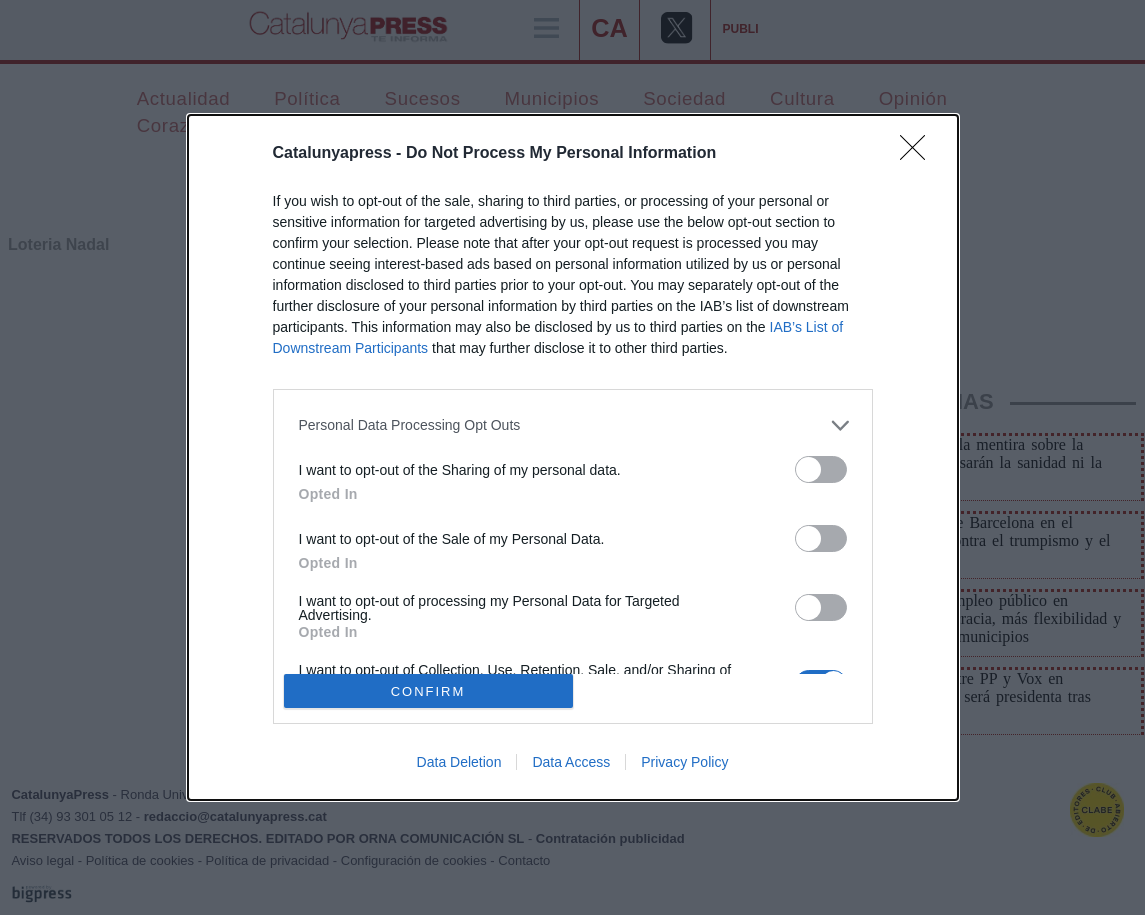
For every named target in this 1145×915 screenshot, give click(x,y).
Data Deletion (459, 762)
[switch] (821, 469)
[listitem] (573, 425)
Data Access (571, 762)
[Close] (919, 154)
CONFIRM (428, 691)
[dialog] (573, 458)
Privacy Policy (684, 762)
